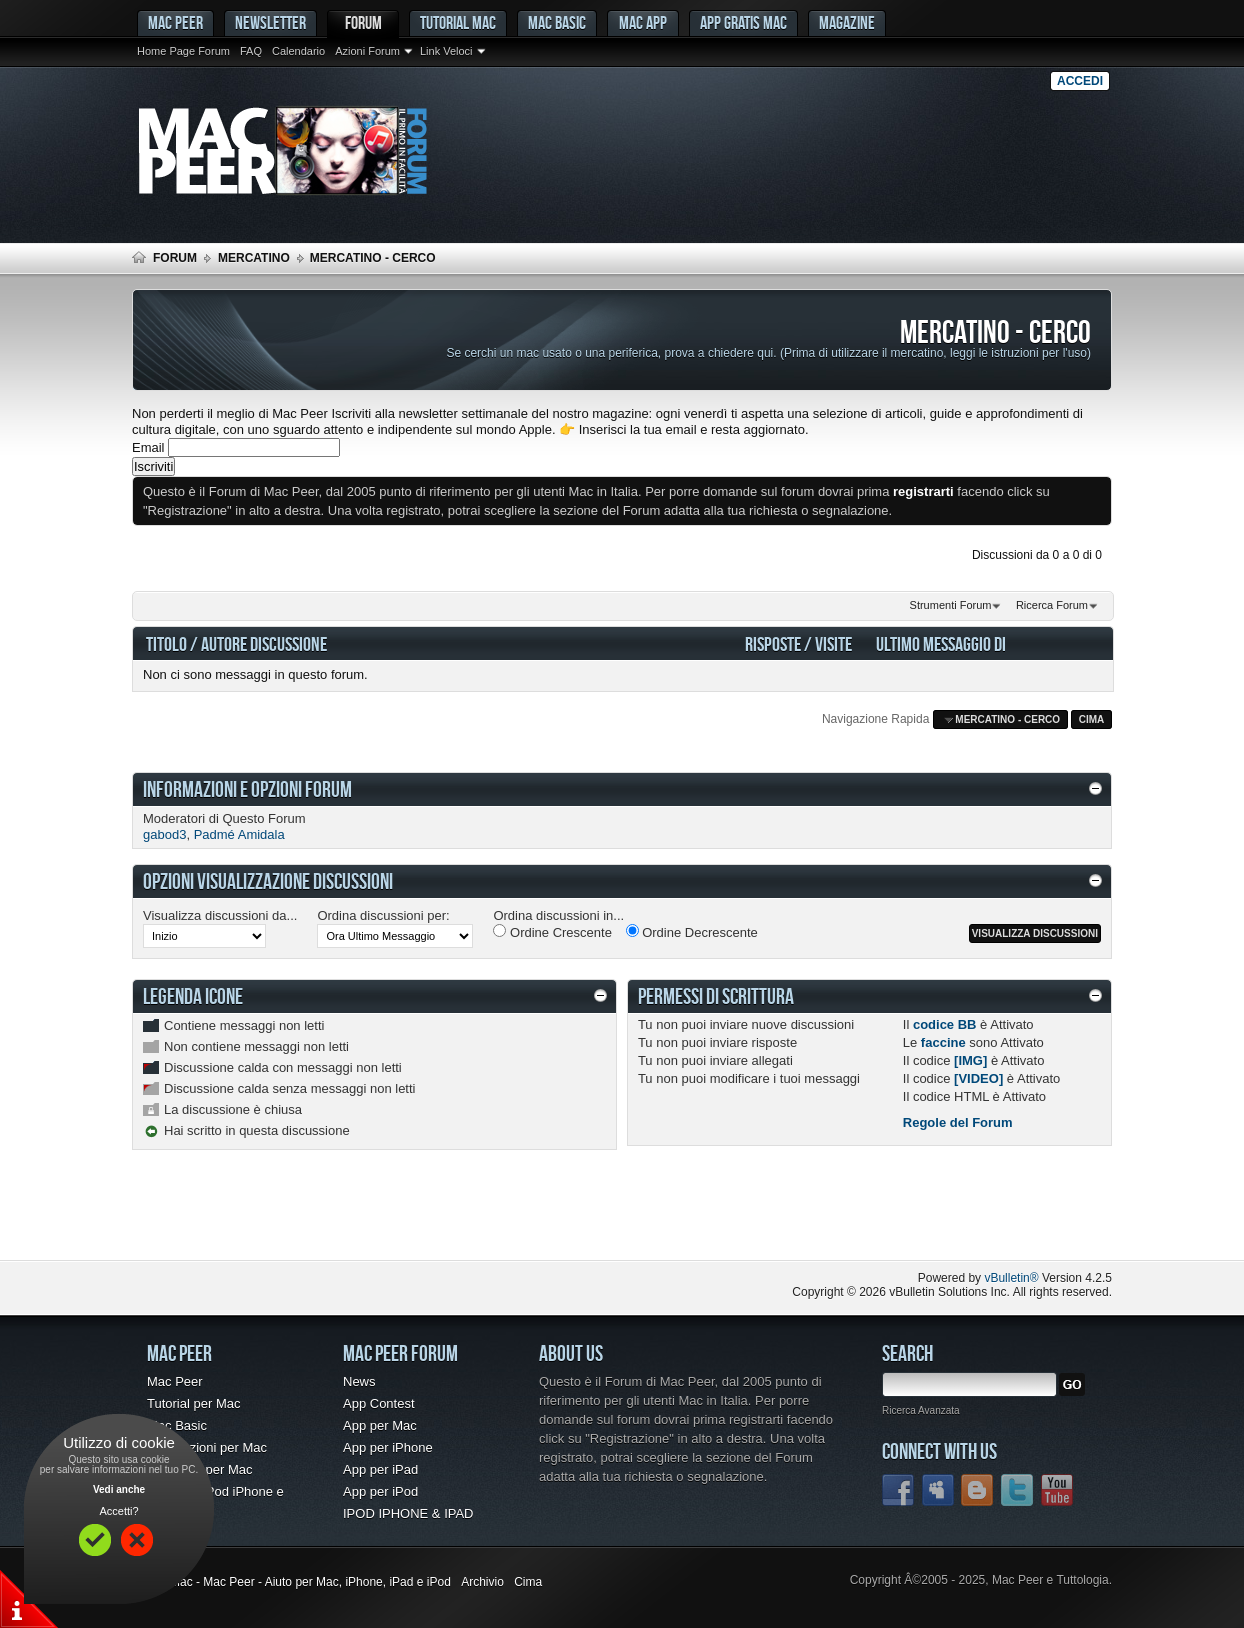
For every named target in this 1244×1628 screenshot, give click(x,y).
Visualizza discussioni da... (220, 915)
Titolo (166, 643)
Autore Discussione (264, 643)
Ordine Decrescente (692, 932)
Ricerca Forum (1052, 605)
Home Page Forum (183, 51)
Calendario (298, 51)
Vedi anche (119, 1489)
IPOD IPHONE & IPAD (408, 1513)
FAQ (251, 51)
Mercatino (254, 258)
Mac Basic (557, 22)
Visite (833, 643)
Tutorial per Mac (193, 1403)
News (359, 1381)
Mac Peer (175, 1381)
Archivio (482, 1582)
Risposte (773, 643)
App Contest (379, 1403)
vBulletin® (1011, 1278)
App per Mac (380, 1425)
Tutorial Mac (458, 22)
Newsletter (270, 22)
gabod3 (164, 834)
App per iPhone (388, 1447)
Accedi (1080, 81)
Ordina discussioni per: (383, 915)
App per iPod (380, 1491)
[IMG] (970, 1060)
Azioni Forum (367, 51)
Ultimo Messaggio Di (941, 643)
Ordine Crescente (552, 932)
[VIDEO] (978, 1078)
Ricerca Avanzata (921, 1410)
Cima (1092, 719)
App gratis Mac (743, 22)
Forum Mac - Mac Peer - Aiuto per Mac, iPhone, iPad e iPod (291, 1582)
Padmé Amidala (239, 834)
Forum (363, 22)
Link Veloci (446, 51)
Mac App (643, 22)
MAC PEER (175, 22)
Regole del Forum (958, 1122)
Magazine (847, 22)
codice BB (945, 1024)
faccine (943, 1042)
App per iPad (380, 1469)
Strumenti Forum (951, 605)
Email (148, 447)
